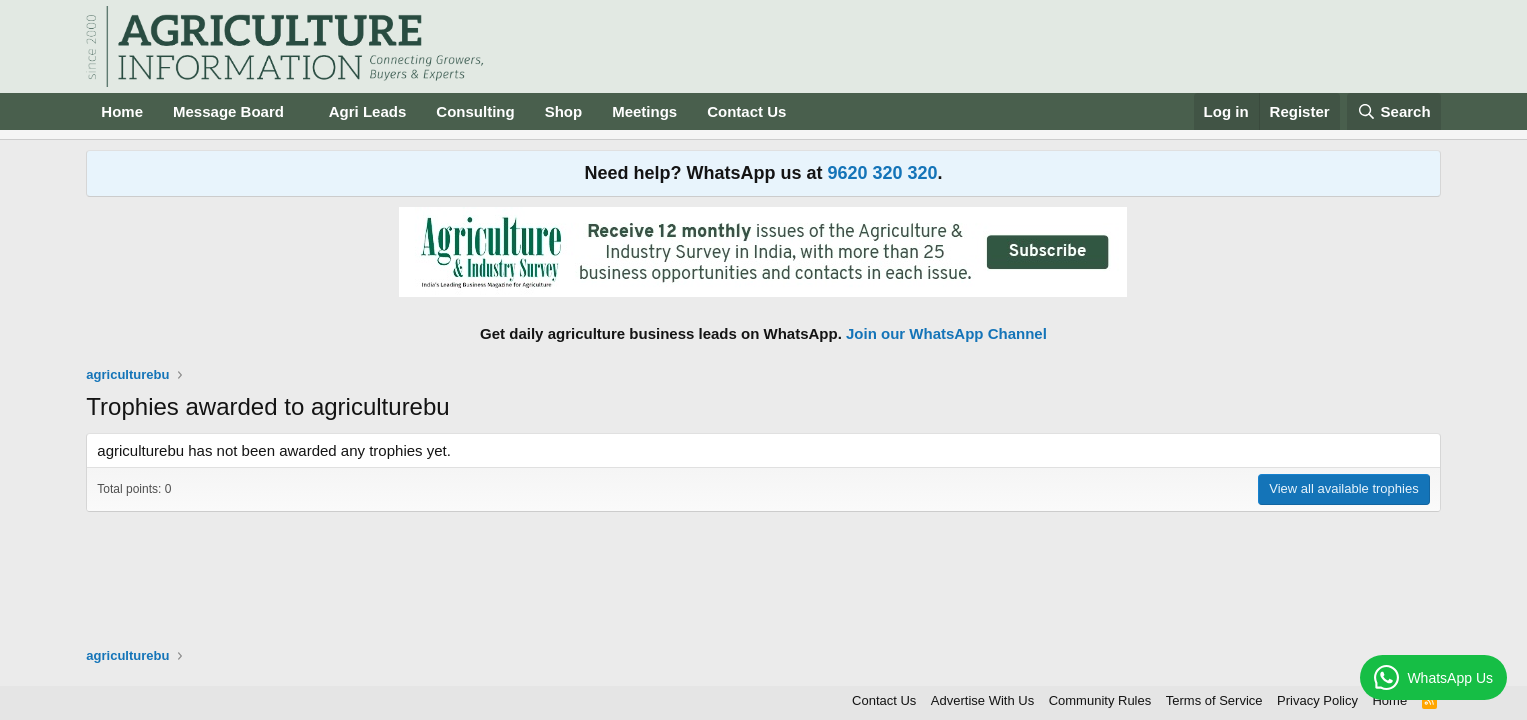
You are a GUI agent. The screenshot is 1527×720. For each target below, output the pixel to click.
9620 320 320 (882, 173)
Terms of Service (1214, 700)
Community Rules (1100, 700)
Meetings (644, 111)
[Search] (1394, 111)
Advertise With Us (982, 700)
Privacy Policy (1317, 700)
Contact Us (746, 111)
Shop (564, 111)
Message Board (228, 111)
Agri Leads (368, 111)
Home (122, 111)
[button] (300, 111)
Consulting (475, 111)
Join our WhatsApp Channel (946, 333)
